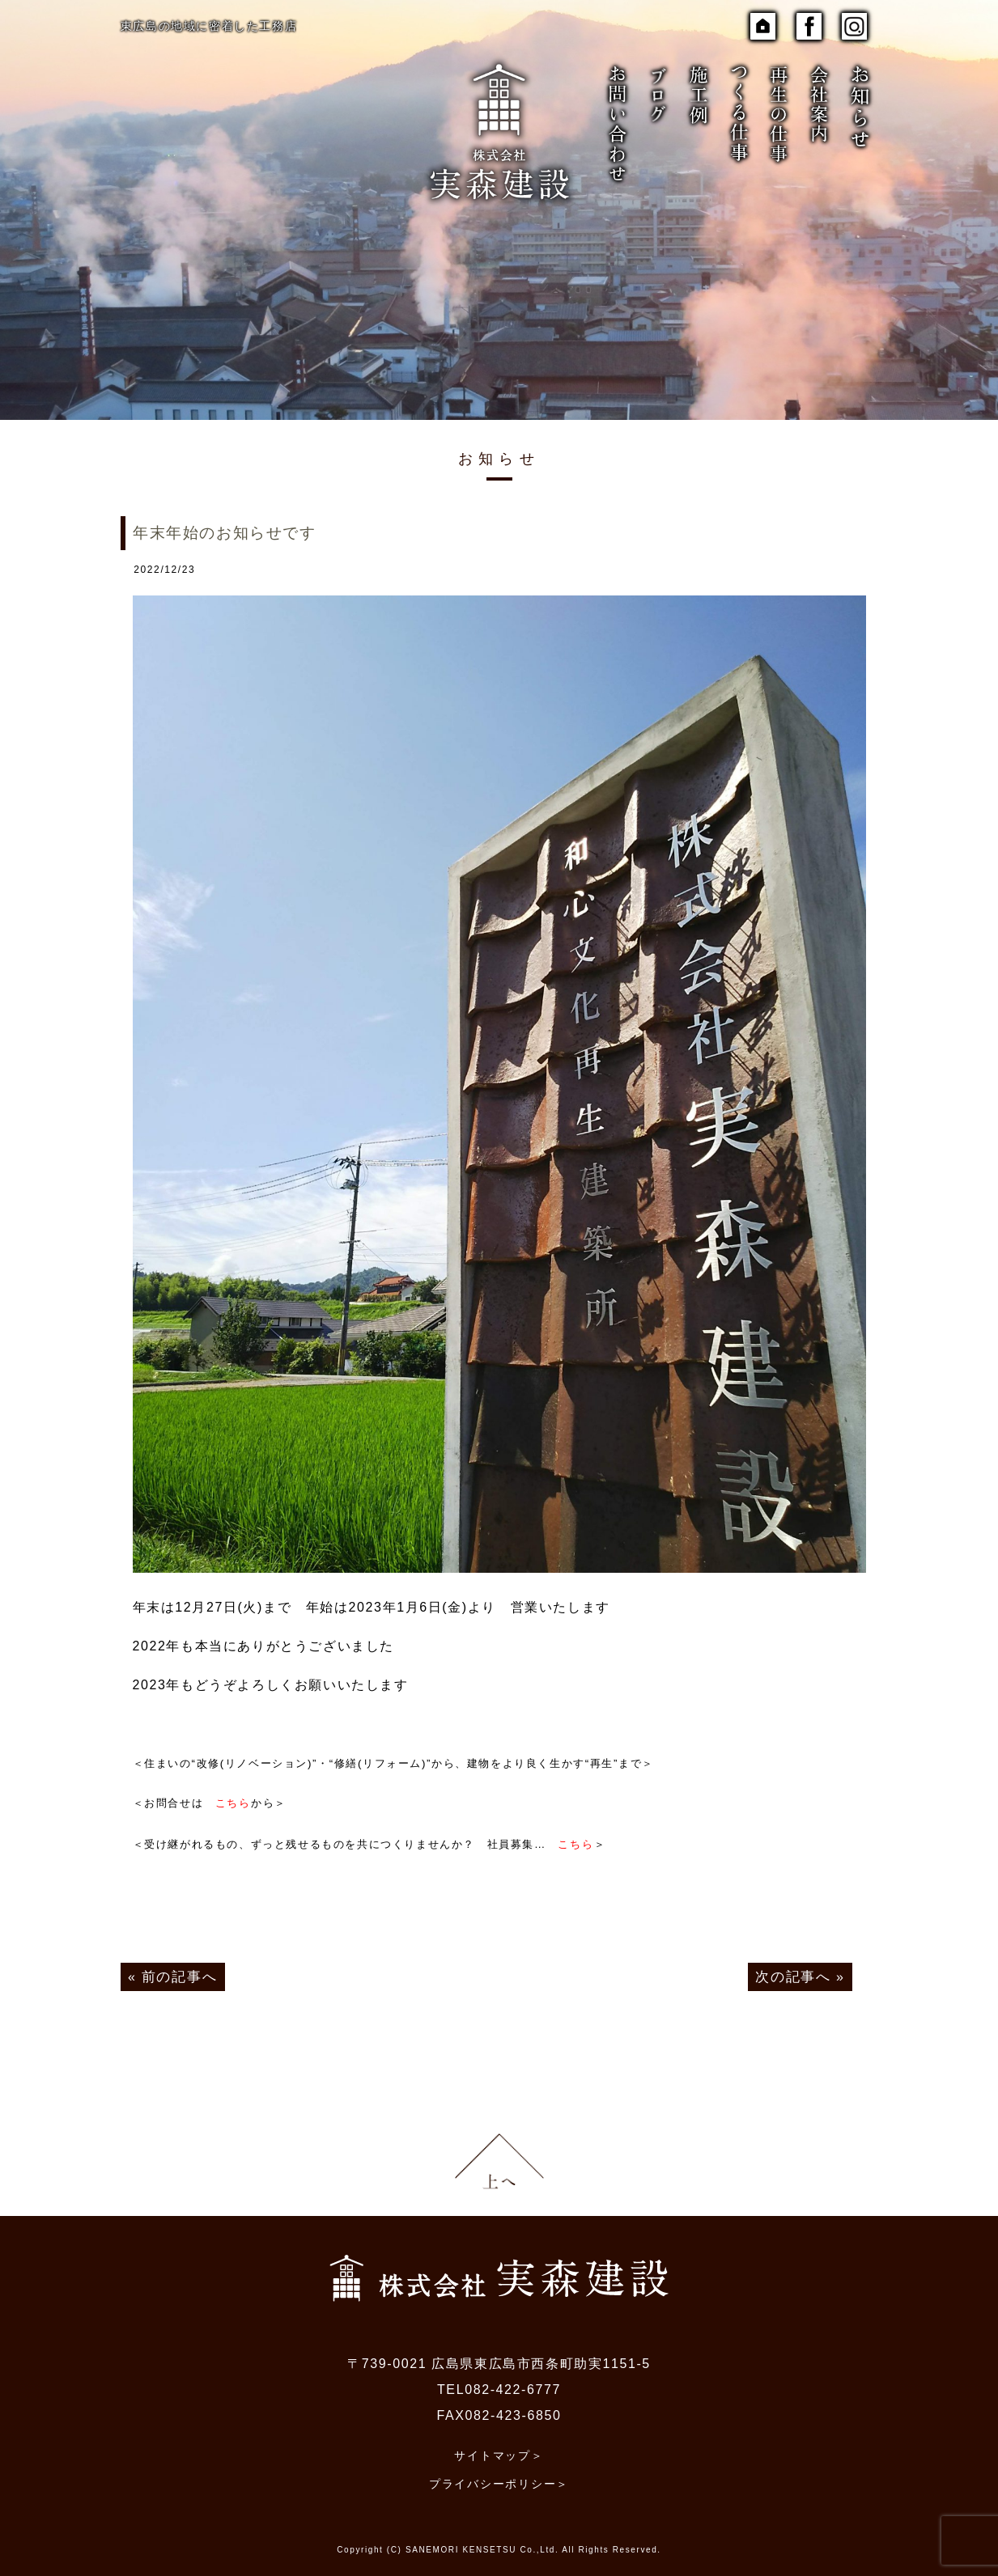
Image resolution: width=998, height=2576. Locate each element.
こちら (233, 1802)
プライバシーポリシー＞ (499, 2472)
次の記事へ (795, 1971)
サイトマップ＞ (499, 2446)
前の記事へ (177, 1971)
